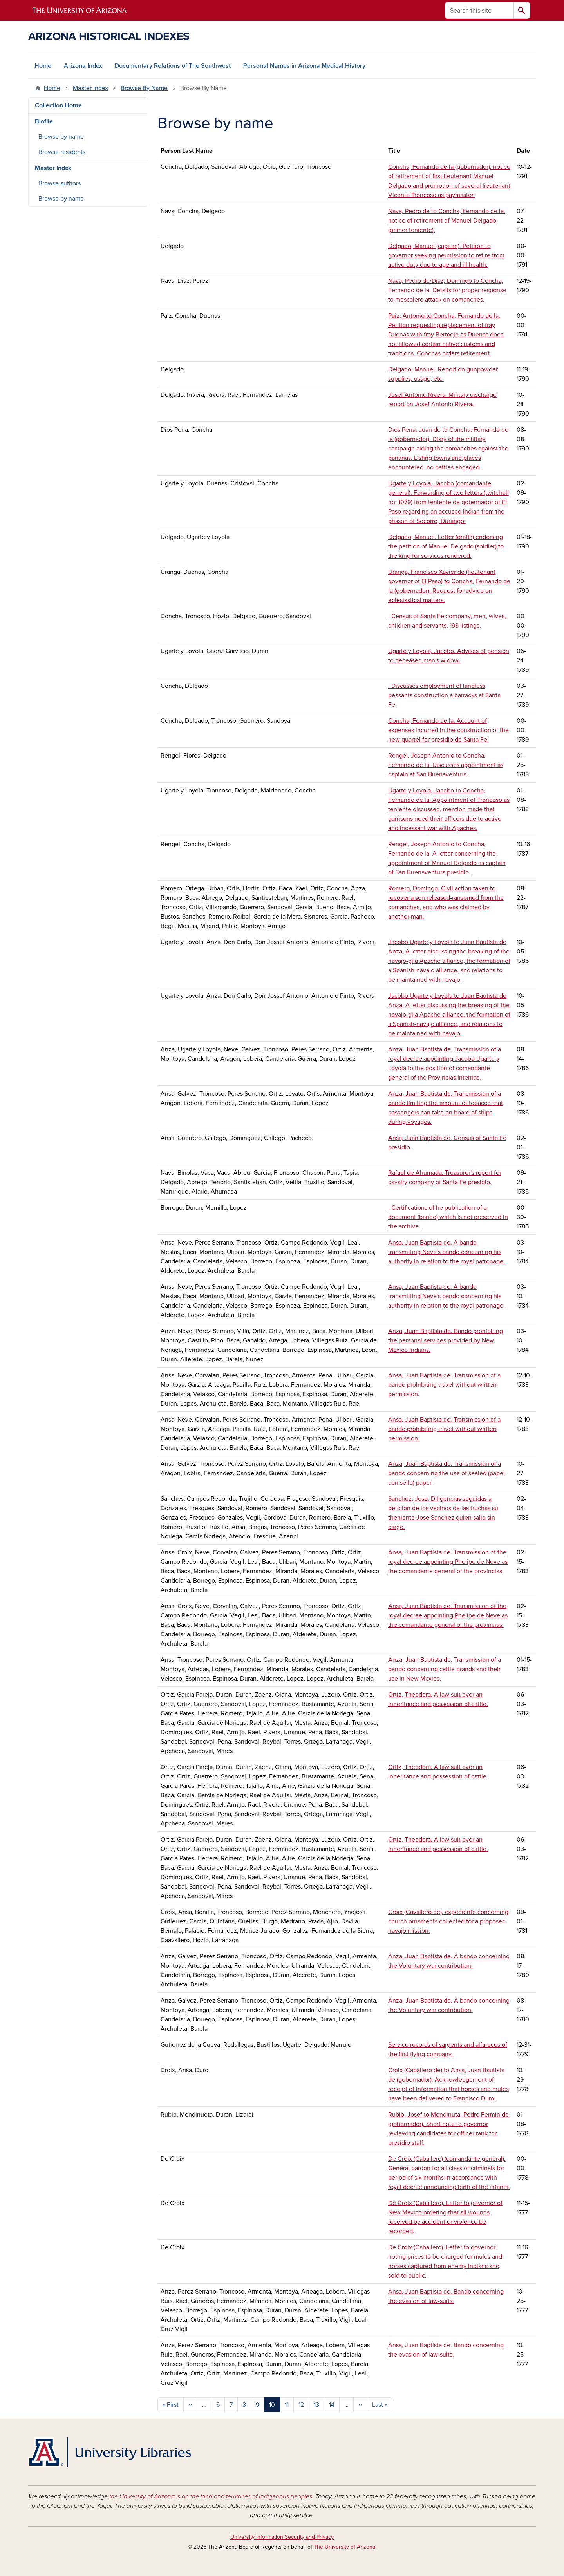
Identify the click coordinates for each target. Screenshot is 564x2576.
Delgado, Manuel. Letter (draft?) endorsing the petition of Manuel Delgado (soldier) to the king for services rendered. (446, 546)
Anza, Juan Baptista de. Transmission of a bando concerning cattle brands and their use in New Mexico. (444, 1669)
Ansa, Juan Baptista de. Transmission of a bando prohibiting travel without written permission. (444, 1384)
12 (301, 2405)
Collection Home (58, 105)
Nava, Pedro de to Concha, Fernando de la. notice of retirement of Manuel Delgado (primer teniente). (446, 220)
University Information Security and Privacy (282, 2537)
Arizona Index (83, 66)
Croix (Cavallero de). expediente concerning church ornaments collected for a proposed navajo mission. (448, 1921)
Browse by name (61, 137)
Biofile (44, 121)
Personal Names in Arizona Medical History (304, 66)
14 (331, 2405)
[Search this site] (479, 10)
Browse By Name (144, 88)
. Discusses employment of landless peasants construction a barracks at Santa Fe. (444, 695)
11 (287, 2405)
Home (42, 66)
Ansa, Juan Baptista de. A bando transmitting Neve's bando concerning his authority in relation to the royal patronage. (446, 1252)
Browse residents (61, 152)
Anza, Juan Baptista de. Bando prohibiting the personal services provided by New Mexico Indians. (445, 1340)
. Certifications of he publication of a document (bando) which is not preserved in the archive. (448, 1217)
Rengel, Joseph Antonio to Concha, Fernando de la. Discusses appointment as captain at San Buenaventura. (445, 765)
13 (316, 2405)
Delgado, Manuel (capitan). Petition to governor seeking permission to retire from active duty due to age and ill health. (446, 255)
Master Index (90, 88)
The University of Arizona (344, 2546)
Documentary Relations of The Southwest (173, 66)
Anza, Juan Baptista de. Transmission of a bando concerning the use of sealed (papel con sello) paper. (446, 1473)
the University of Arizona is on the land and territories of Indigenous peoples (210, 2496)
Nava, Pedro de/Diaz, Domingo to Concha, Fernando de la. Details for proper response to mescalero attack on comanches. (447, 290)
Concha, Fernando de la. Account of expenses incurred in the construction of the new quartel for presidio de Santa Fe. (448, 730)
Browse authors (59, 183)
